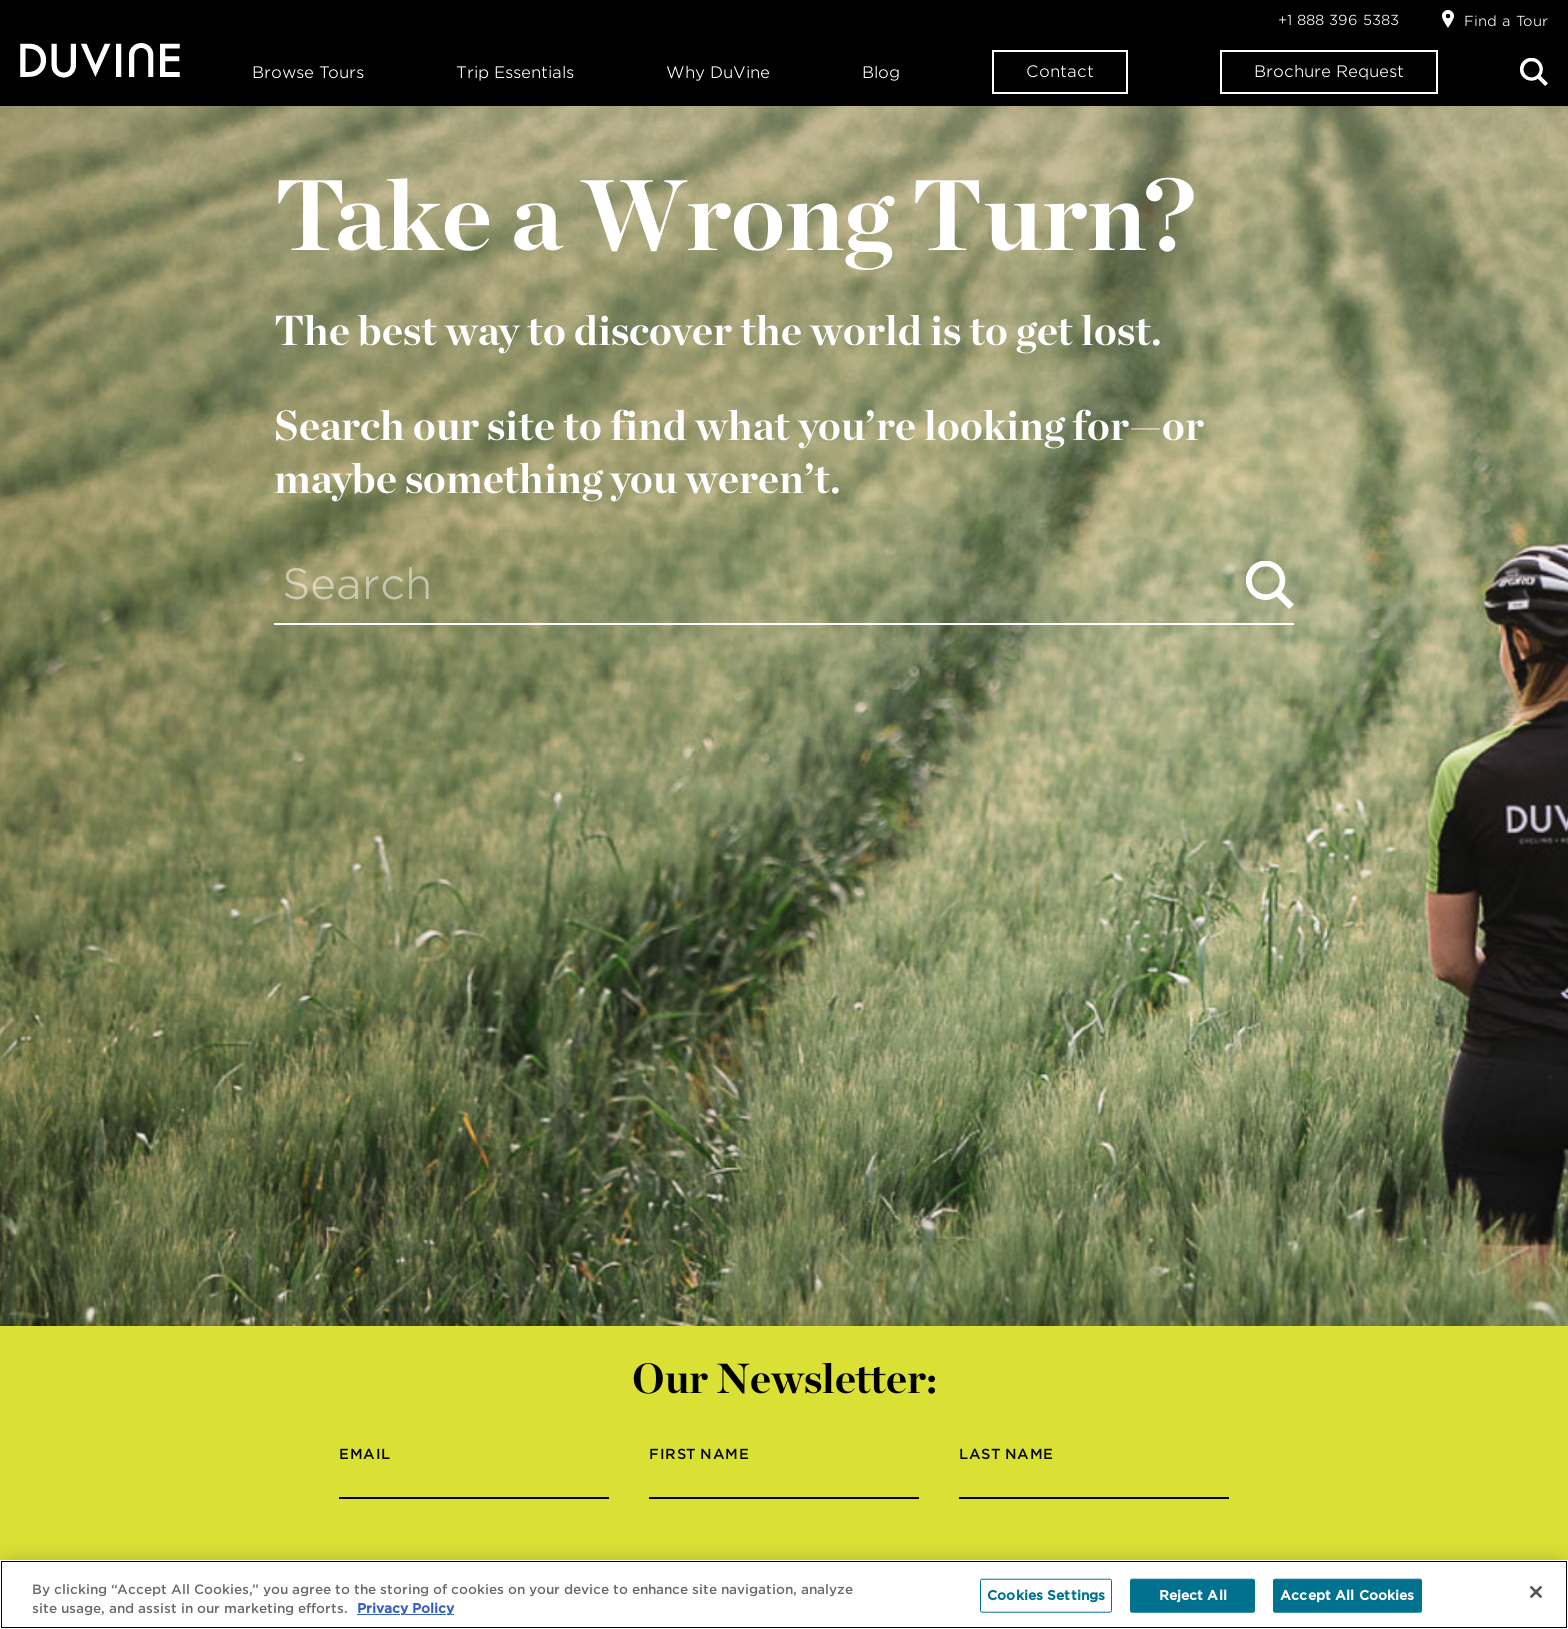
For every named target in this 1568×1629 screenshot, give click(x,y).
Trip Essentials (515, 72)
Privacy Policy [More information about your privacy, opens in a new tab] (405, 1608)
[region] (784, 1594)
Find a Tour (1506, 21)
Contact (1060, 71)
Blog (881, 72)
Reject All (1193, 1595)
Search (1534, 72)
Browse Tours (308, 72)
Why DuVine (718, 72)
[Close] (1536, 1592)
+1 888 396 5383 (1338, 20)
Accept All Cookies (1347, 1595)
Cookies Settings (1046, 1595)
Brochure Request (1329, 71)
